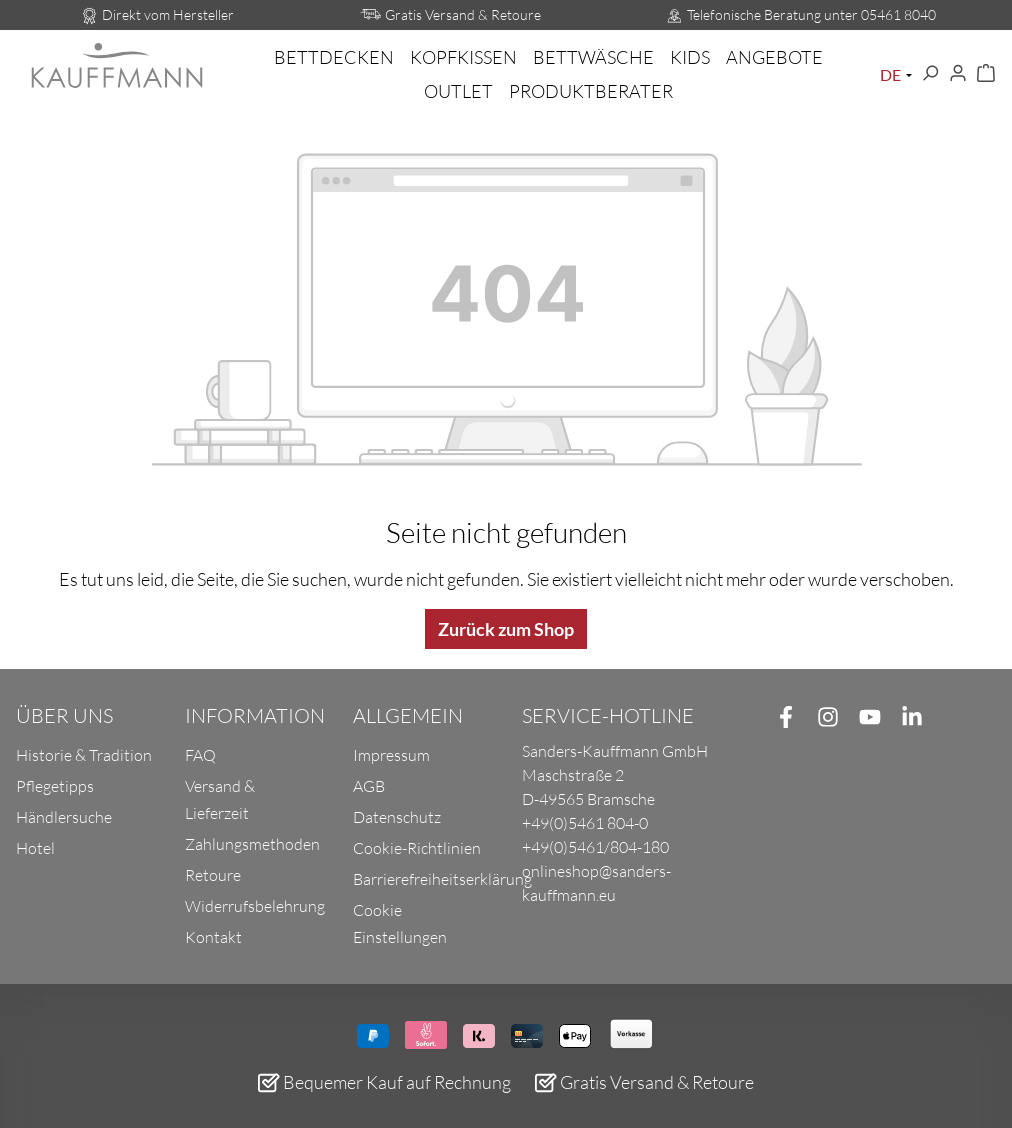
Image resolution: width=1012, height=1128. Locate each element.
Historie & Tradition (84, 755)
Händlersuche (64, 817)
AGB (369, 786)
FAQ (200, 755)
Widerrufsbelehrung (255, 906)
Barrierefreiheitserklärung (442, 879)
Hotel (35, 848)
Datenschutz (397, 817)
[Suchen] (930, 74)
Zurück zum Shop (506, 629)
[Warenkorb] (986, 74)
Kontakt (213, 937)
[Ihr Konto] (958, 74)
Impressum (391, 755)
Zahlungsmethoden (252, 844)
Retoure (213, 875)
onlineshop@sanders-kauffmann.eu (596, 883)
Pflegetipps (55, 786)
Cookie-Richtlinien (417, 848)
